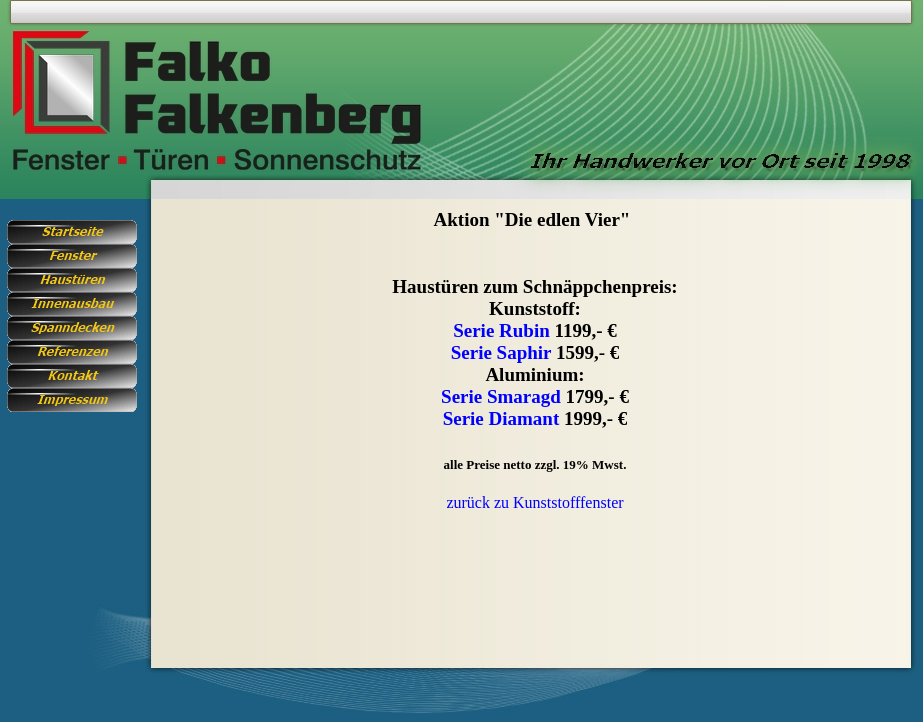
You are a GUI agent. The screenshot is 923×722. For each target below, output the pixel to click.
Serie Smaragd (501, 396)
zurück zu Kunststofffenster (534, 502)
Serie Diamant (501, 418)
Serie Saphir (501, 352)
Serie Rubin (501, 330)
